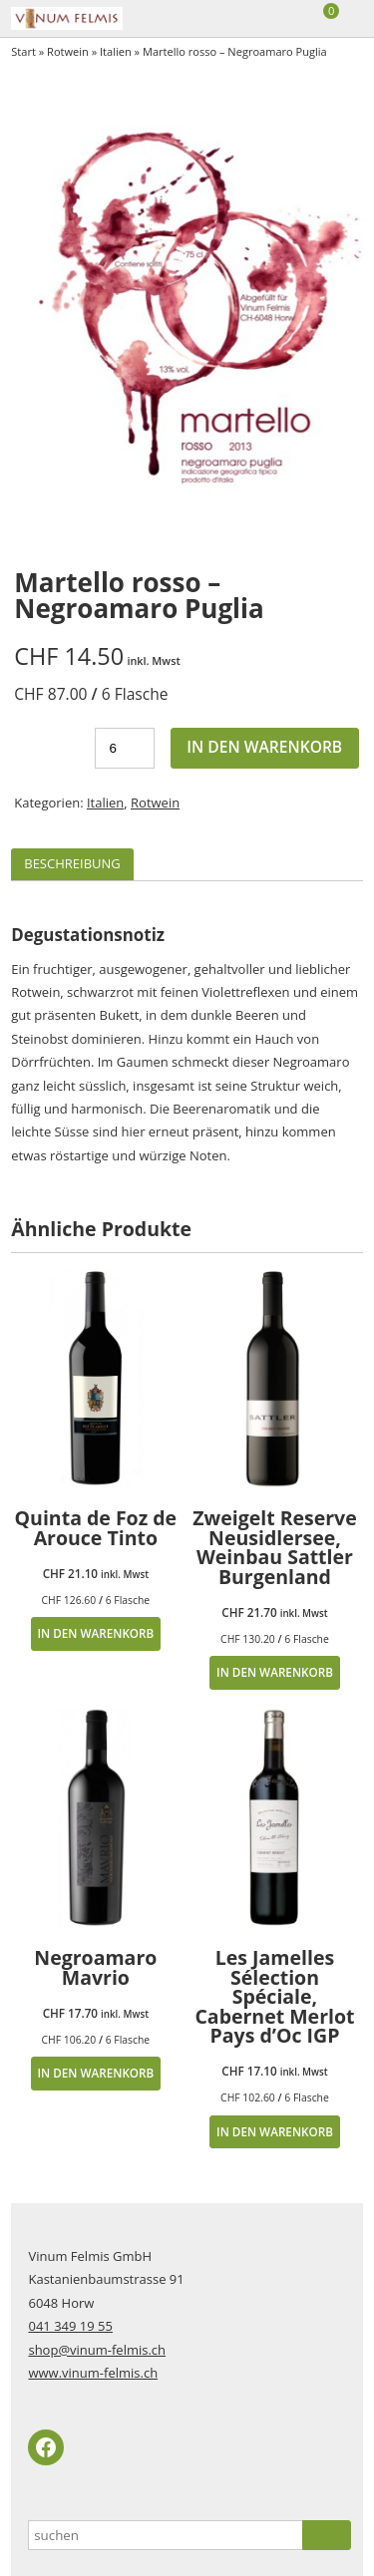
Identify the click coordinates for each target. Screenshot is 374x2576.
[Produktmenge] (125, 748)
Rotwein (68, 51)
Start (23, 51)
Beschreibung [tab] (72, 863)
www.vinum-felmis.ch (93, 2373)
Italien (116, 51)
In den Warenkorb (264, 747)
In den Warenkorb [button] (95, 1633)
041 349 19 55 (70, 2326)
